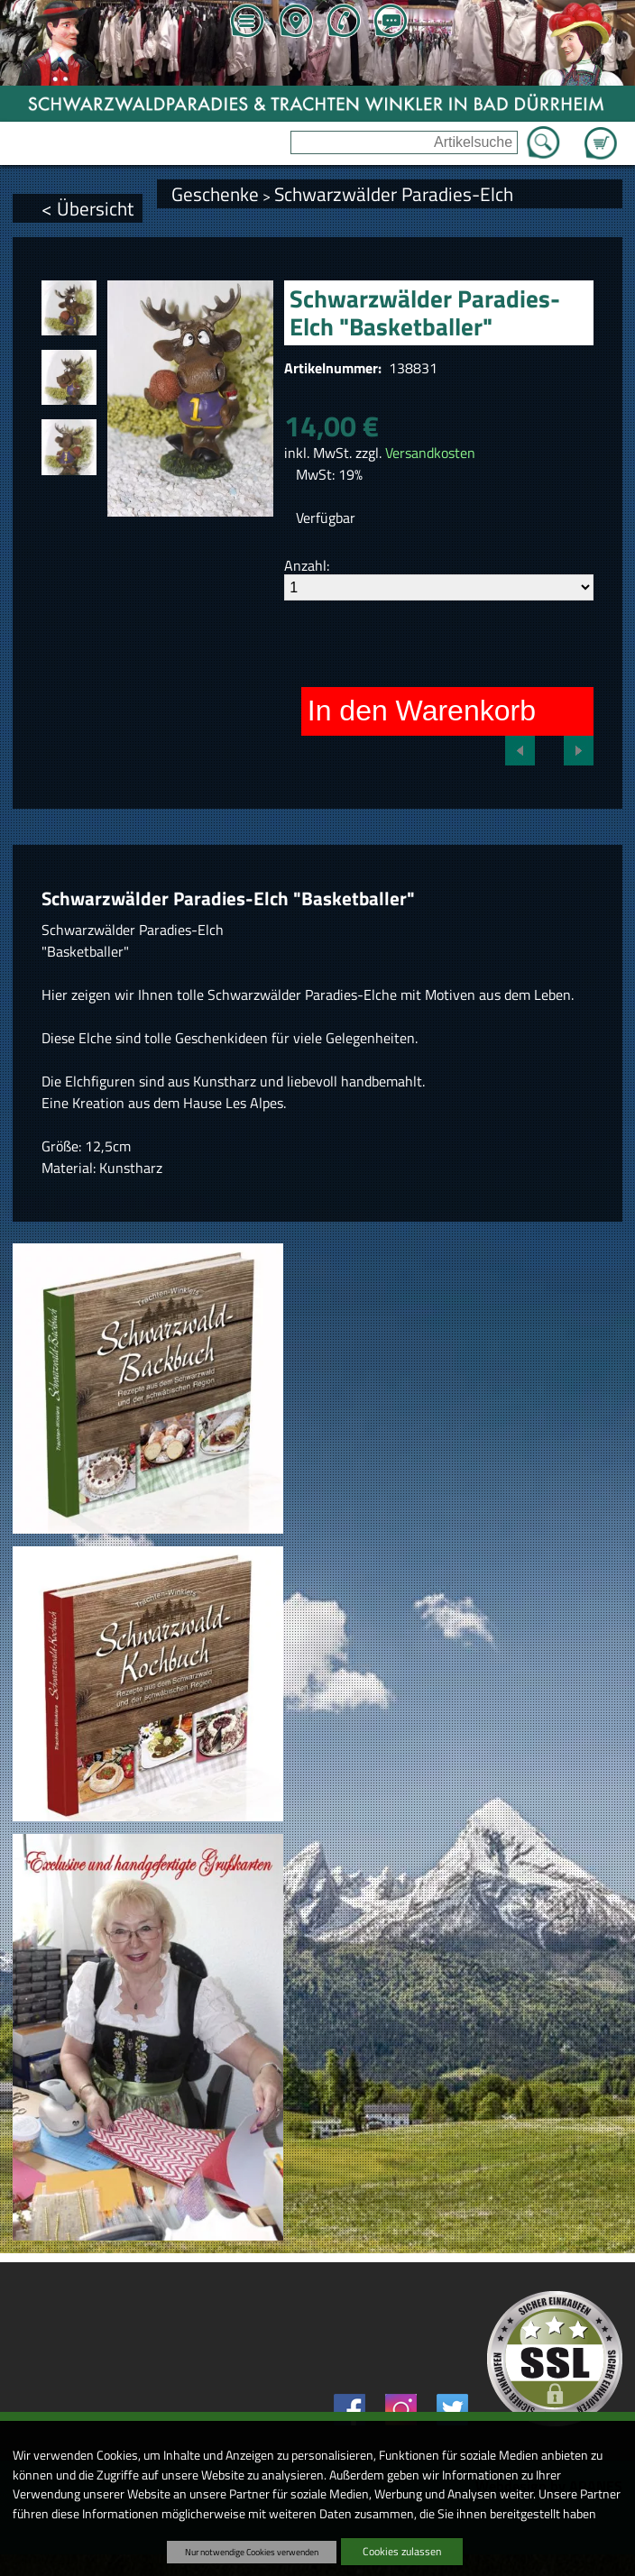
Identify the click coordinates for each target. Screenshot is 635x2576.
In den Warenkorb (422, 710)
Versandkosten (430, 452)
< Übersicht (87, 208)
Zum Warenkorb (600, 132)
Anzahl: (306, 565)
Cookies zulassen (402, 2551)
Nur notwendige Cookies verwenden (251, 2551)
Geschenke (215, 193)
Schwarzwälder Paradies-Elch (393, 193)
